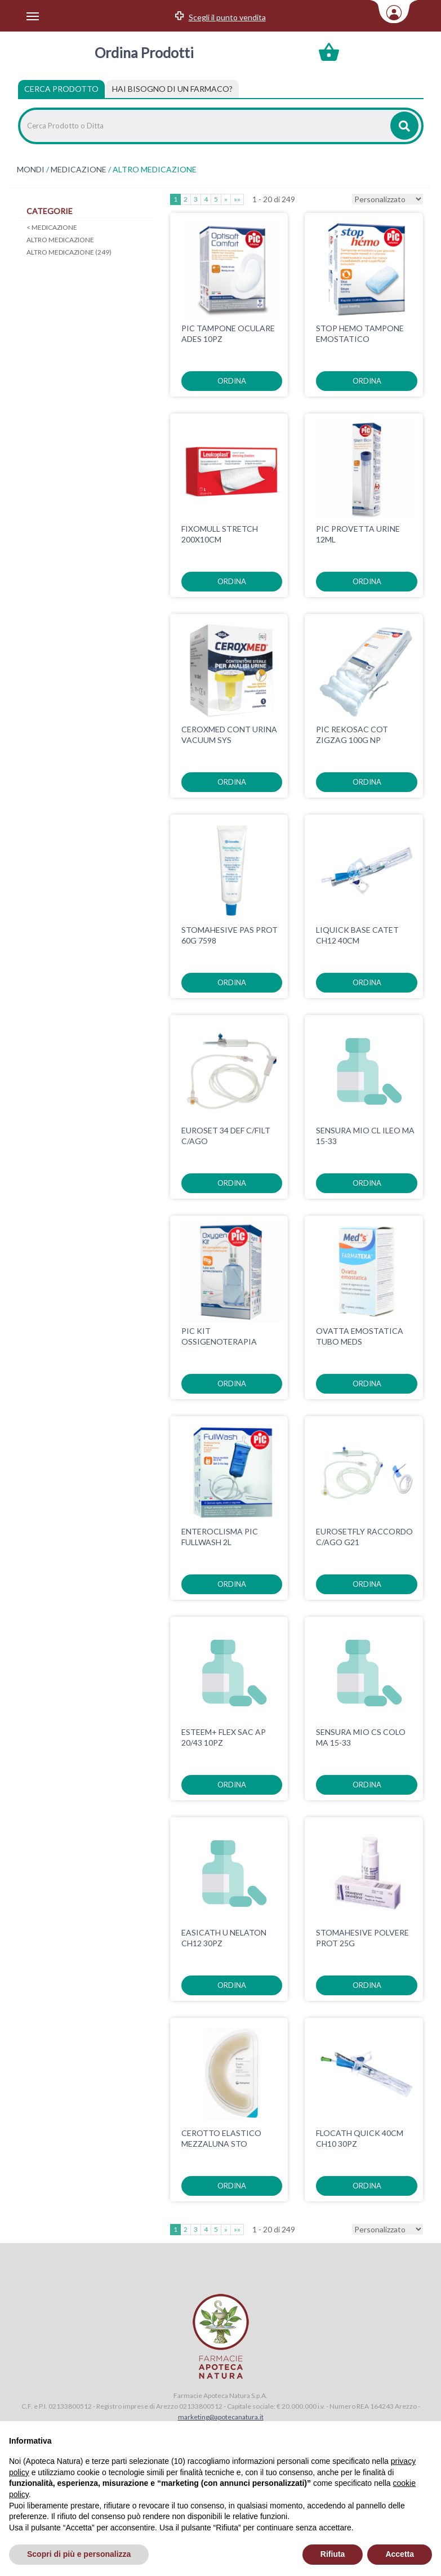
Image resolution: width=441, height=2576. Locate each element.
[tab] (172, 89)
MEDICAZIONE (78, 169)
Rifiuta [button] (332, 2554)
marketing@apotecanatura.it (221, 2417)
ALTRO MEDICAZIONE (60, 239)
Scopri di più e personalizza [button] (79, 2554)
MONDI (30, 169)
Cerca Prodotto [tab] (61, 89)
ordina (231, 380)
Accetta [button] (399, 2554)
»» (237, 199)
